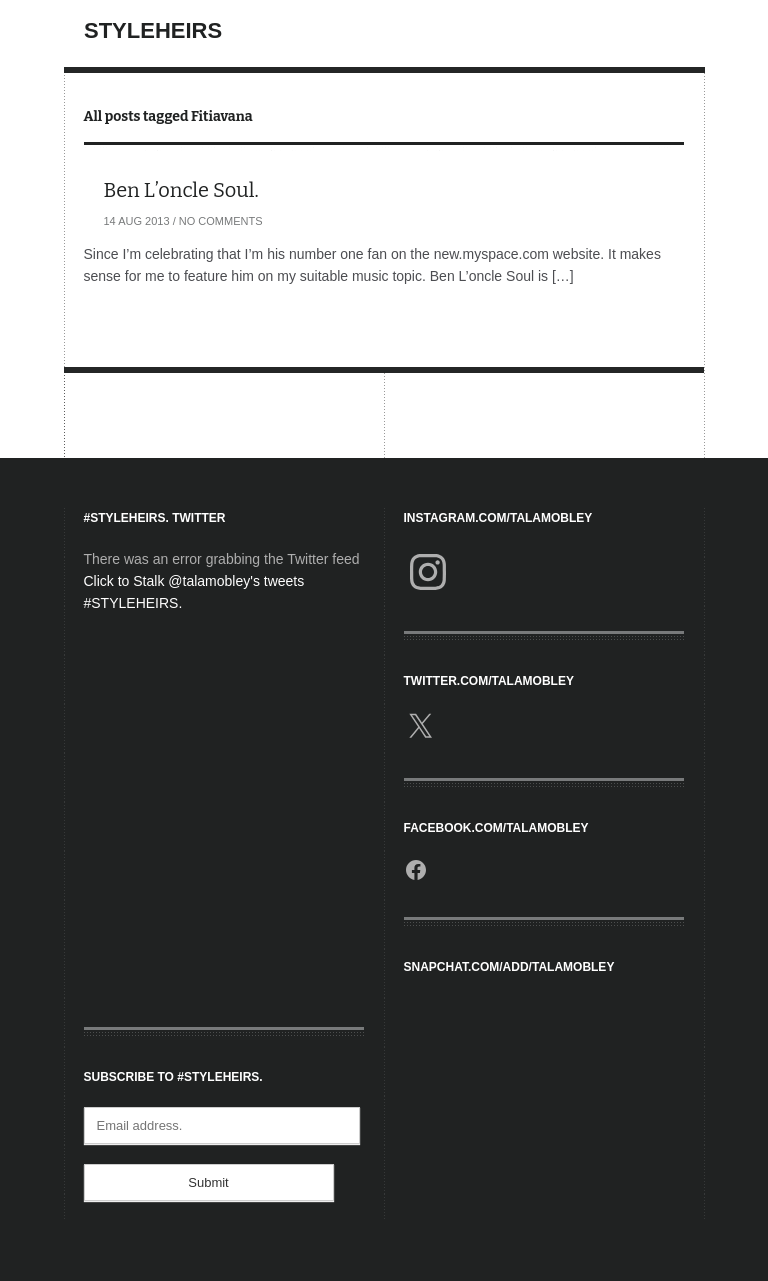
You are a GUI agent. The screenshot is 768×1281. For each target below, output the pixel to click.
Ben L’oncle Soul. (181, 190)
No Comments (221, 221)
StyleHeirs (153, 30)
